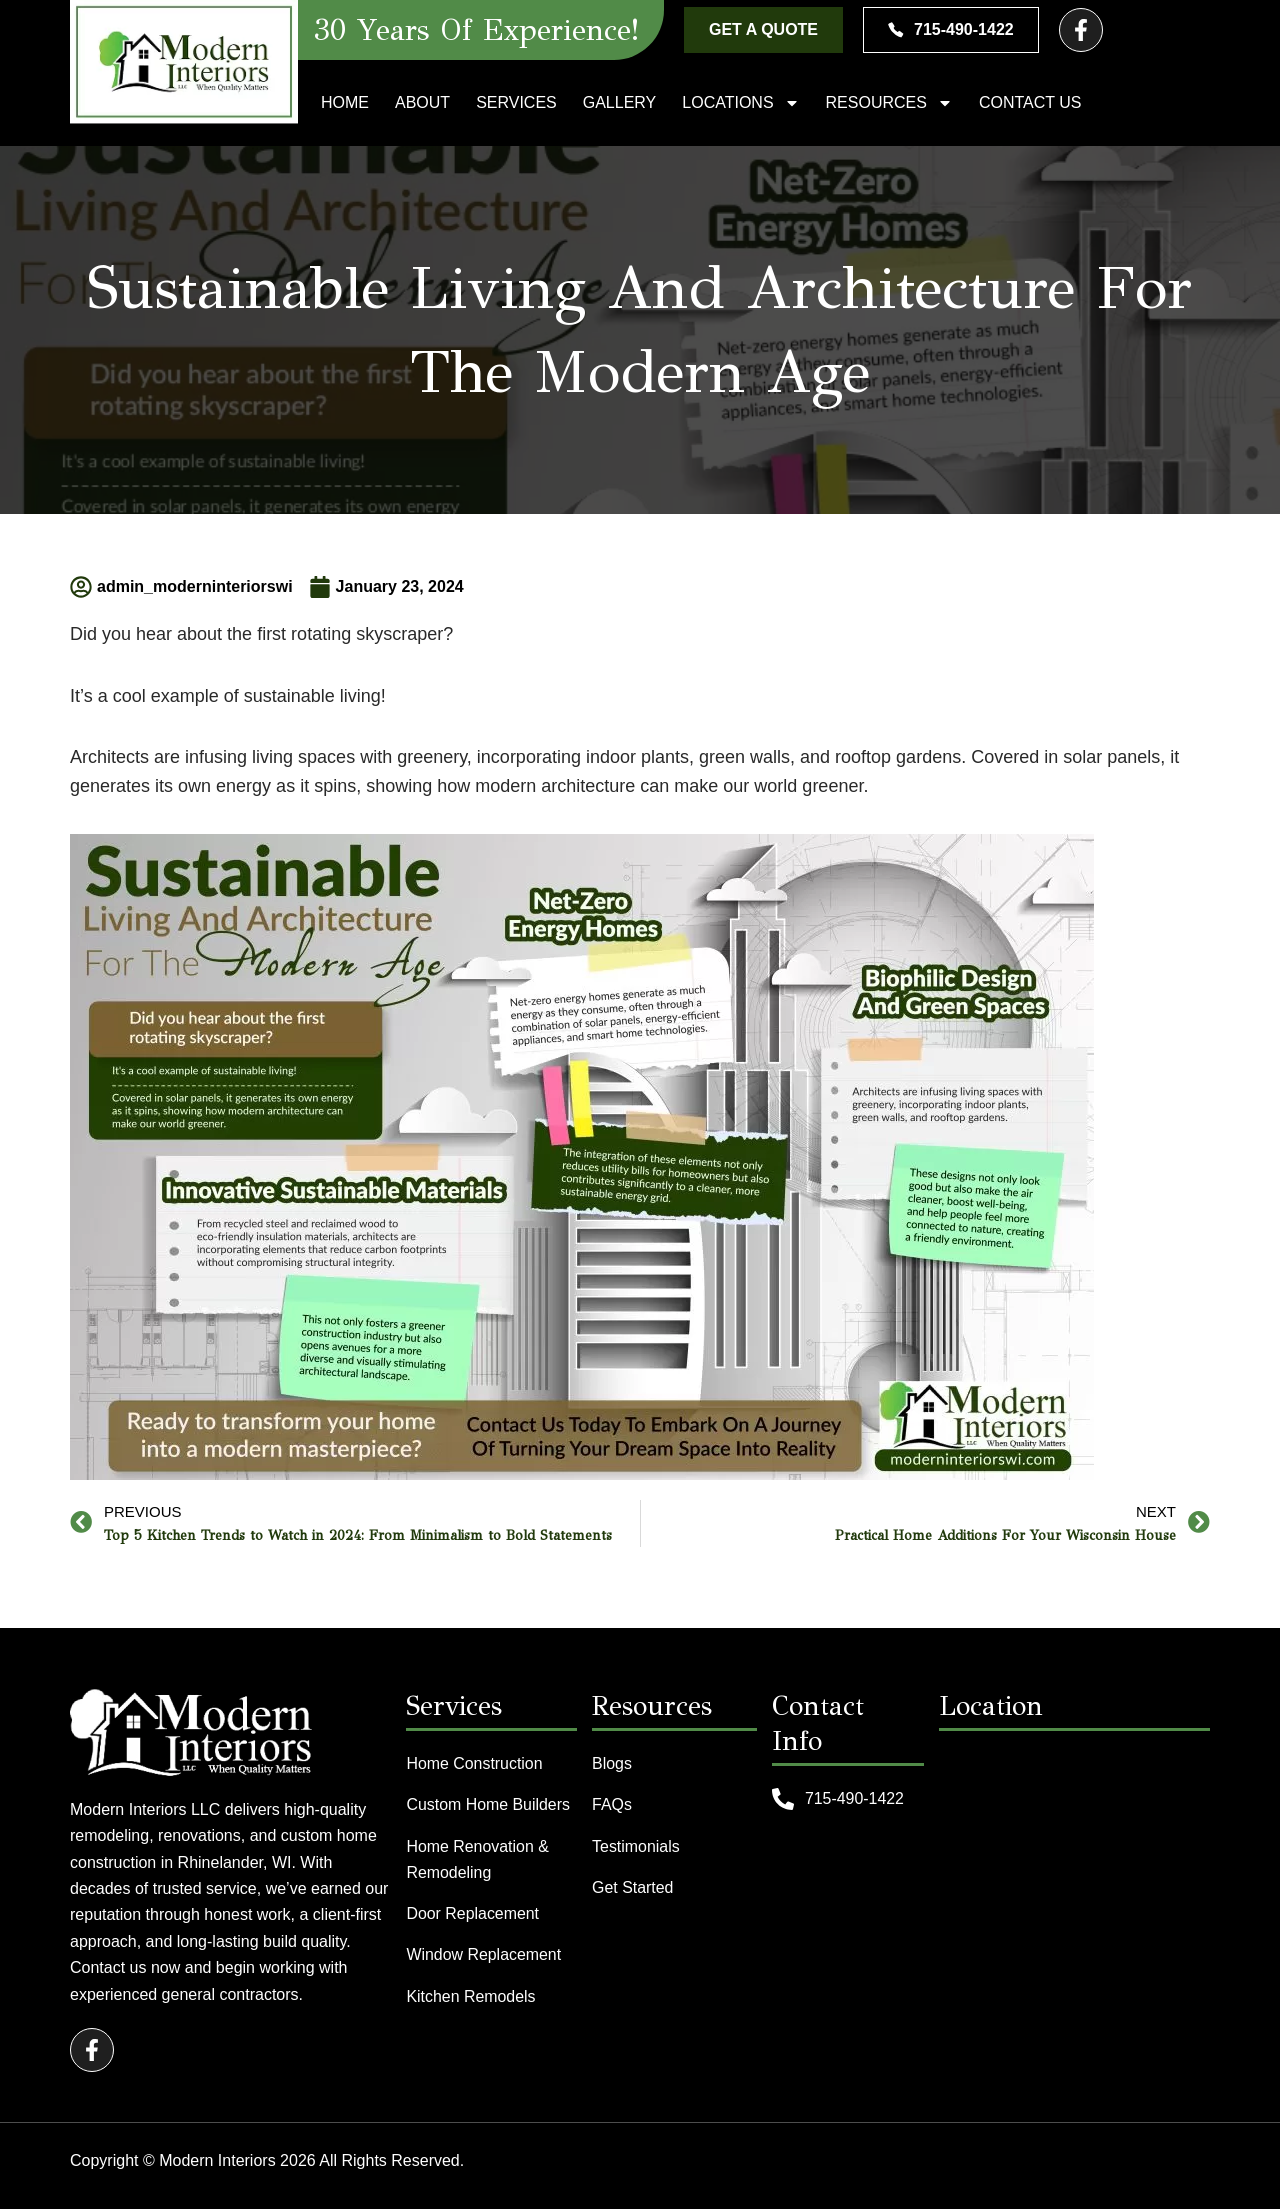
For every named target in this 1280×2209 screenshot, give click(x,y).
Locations (740, 103)
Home (345, 102)
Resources (889, 103)
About (422, 102)
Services (516, 102)
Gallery (620, 102)
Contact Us (1030, 102)
